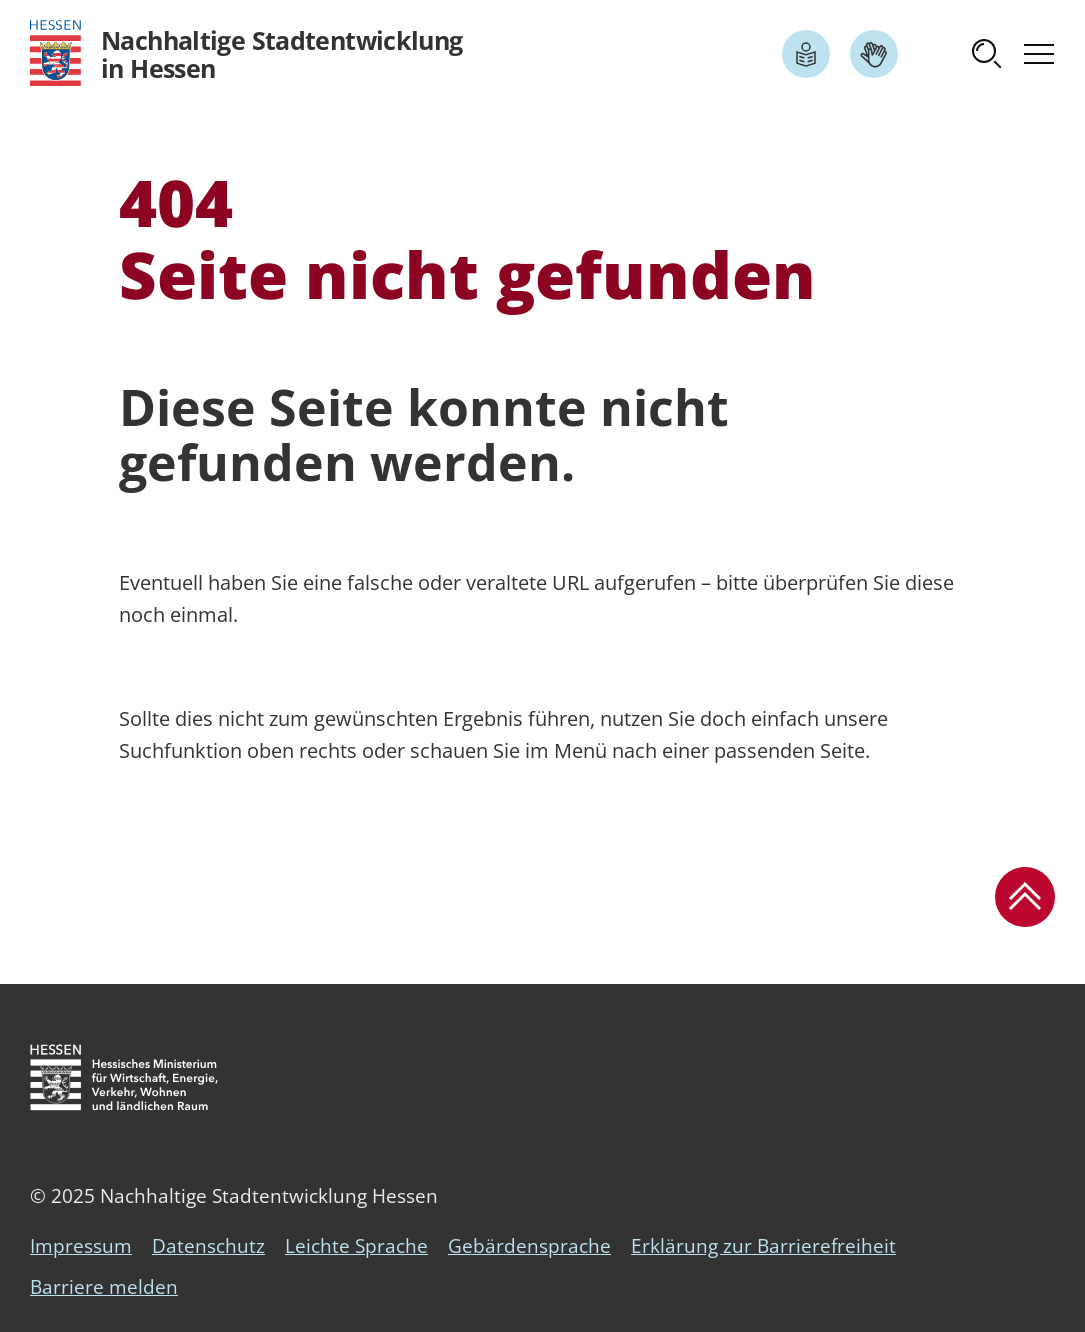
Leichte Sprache (356, 1246)
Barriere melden (104, 1287)
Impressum (81, 1246)
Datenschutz (208, 1246)
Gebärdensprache (529, 1246)
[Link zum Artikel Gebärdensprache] (874, 54)
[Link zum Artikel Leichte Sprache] (806, 54)
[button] (987, 54)
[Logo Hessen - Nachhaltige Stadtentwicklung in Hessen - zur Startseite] (246, 53)
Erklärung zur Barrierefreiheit (763, 1246)
